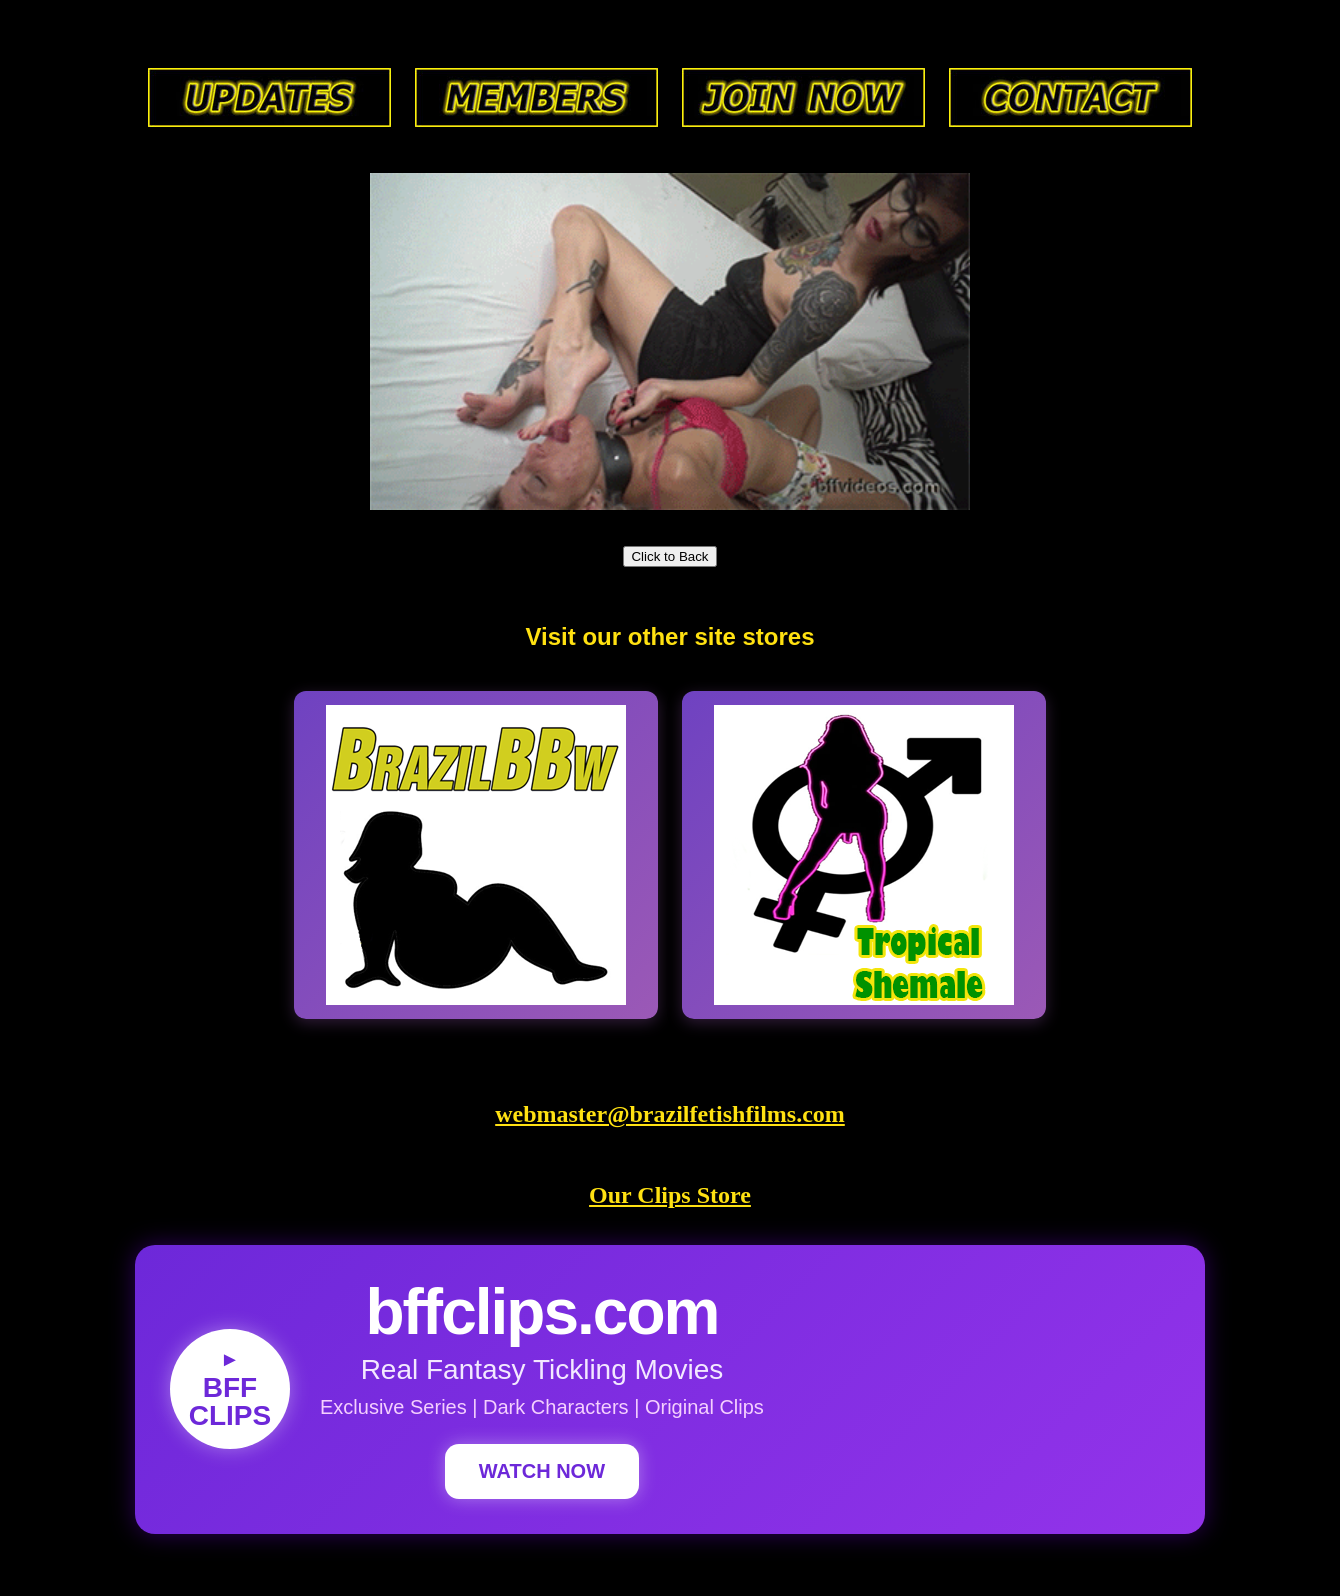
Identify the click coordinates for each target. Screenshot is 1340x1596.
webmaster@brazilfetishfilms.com (670, 1114)
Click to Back (669, 556)
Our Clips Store (670, 1195)
